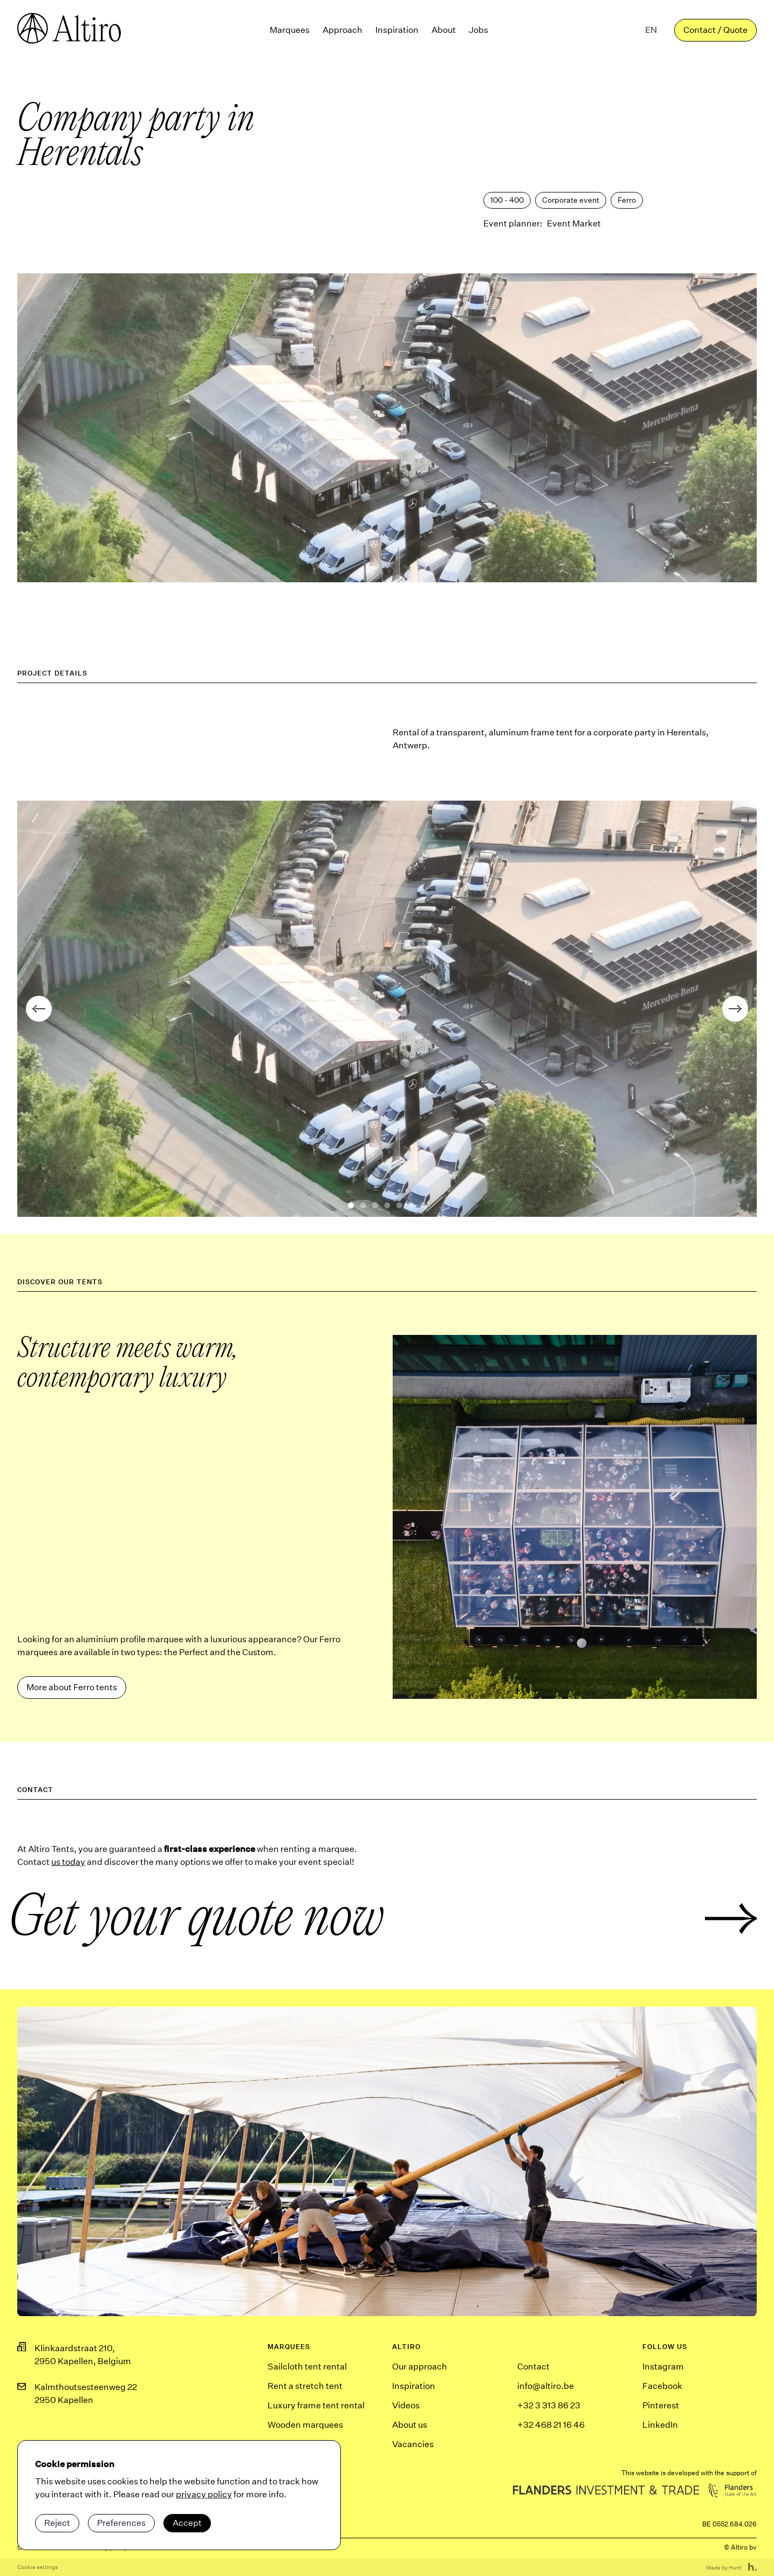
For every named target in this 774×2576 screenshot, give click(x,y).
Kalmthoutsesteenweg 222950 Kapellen (86, 2393)
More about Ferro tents (71, 1687)
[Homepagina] (69, 30)
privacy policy (204, 2494)
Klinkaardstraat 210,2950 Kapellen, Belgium (83, 2354)
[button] (651, 30)
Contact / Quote (715, 30)
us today (68, 1862)
